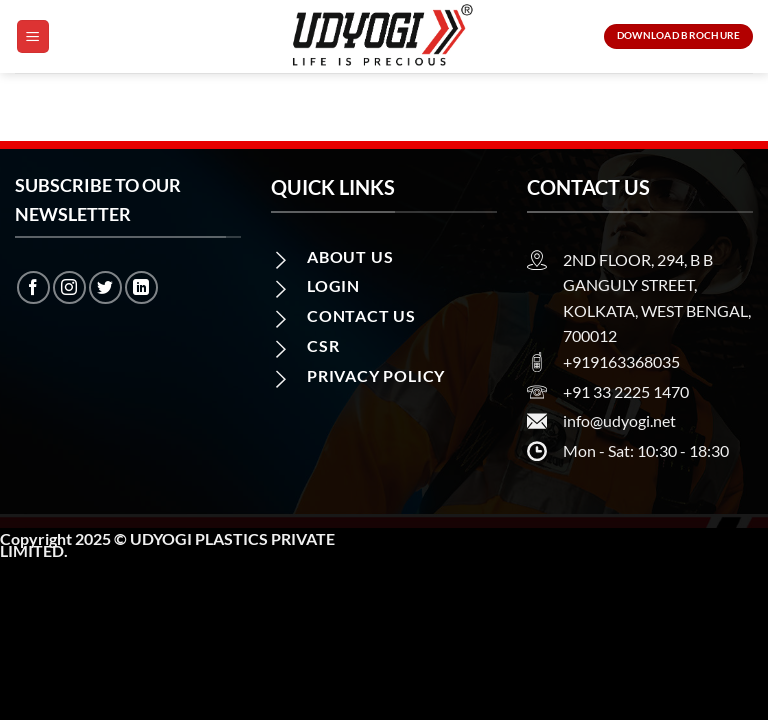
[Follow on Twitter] (105, 287)
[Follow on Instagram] (69, 287)
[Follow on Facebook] (33, 287)
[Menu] (33, 36)
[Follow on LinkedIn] (141, 287)
